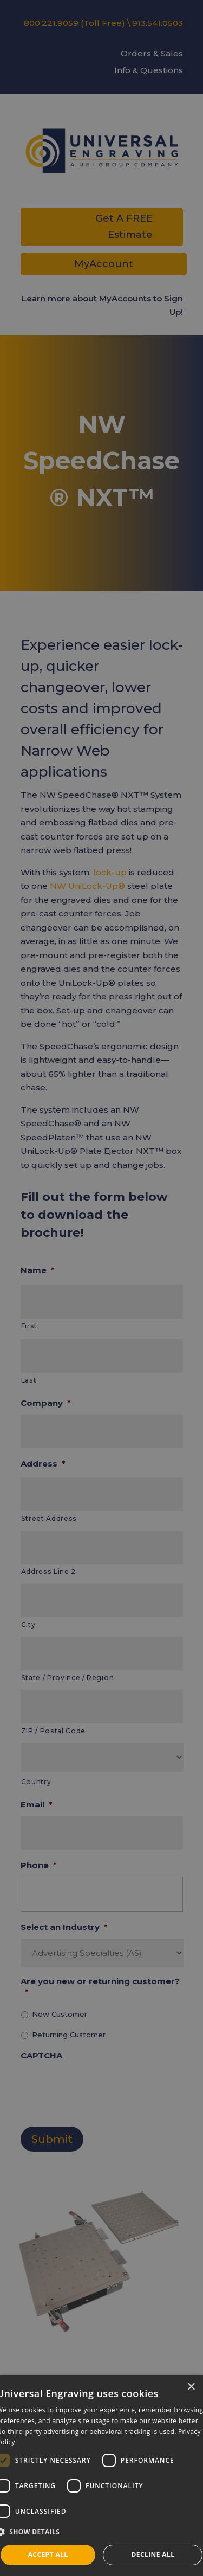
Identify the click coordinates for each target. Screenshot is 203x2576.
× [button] (191, 2387)
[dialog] (101, 2475)
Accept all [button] (48, 2554)
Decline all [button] (152, 2554)
